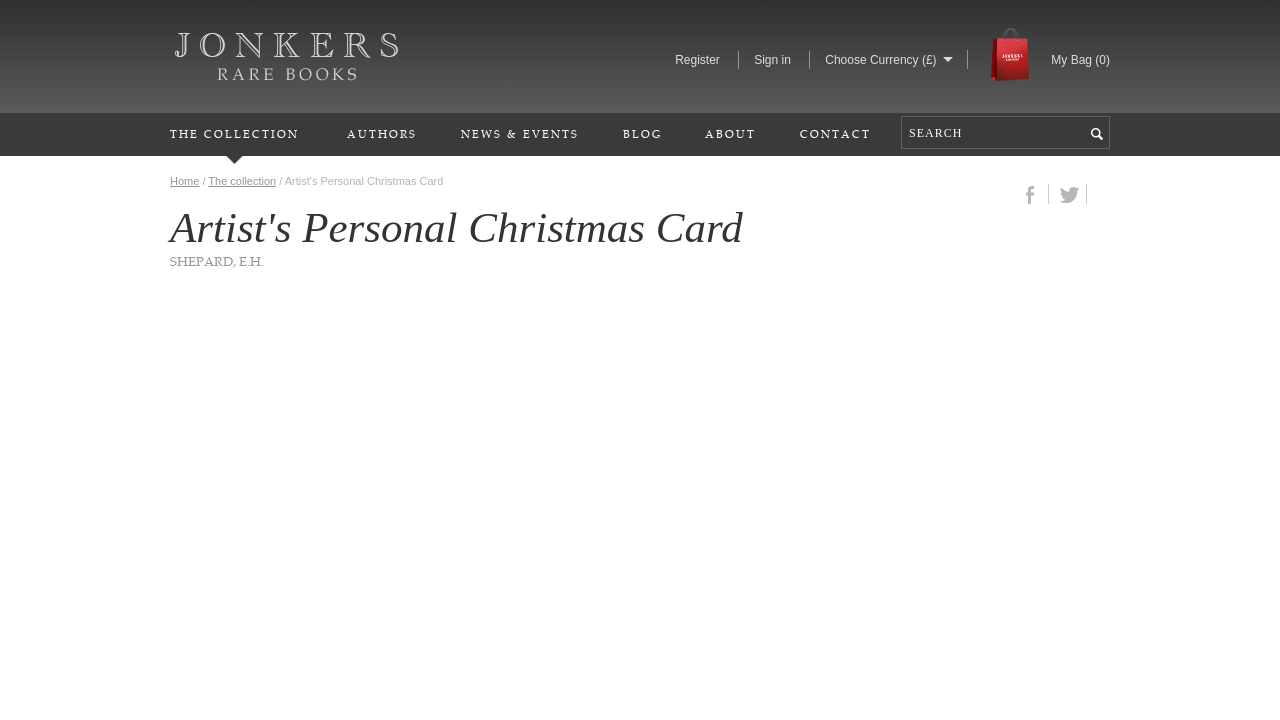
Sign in (772, 60)
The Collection (234, 133)
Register (697, 60)
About (730, 133)
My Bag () (1080, 60)
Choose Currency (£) (880, 60)
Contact (835, 133)
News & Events (520, 133)
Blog (642, 133)
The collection (242, 181)
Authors (382, 133)
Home (184, 181)
